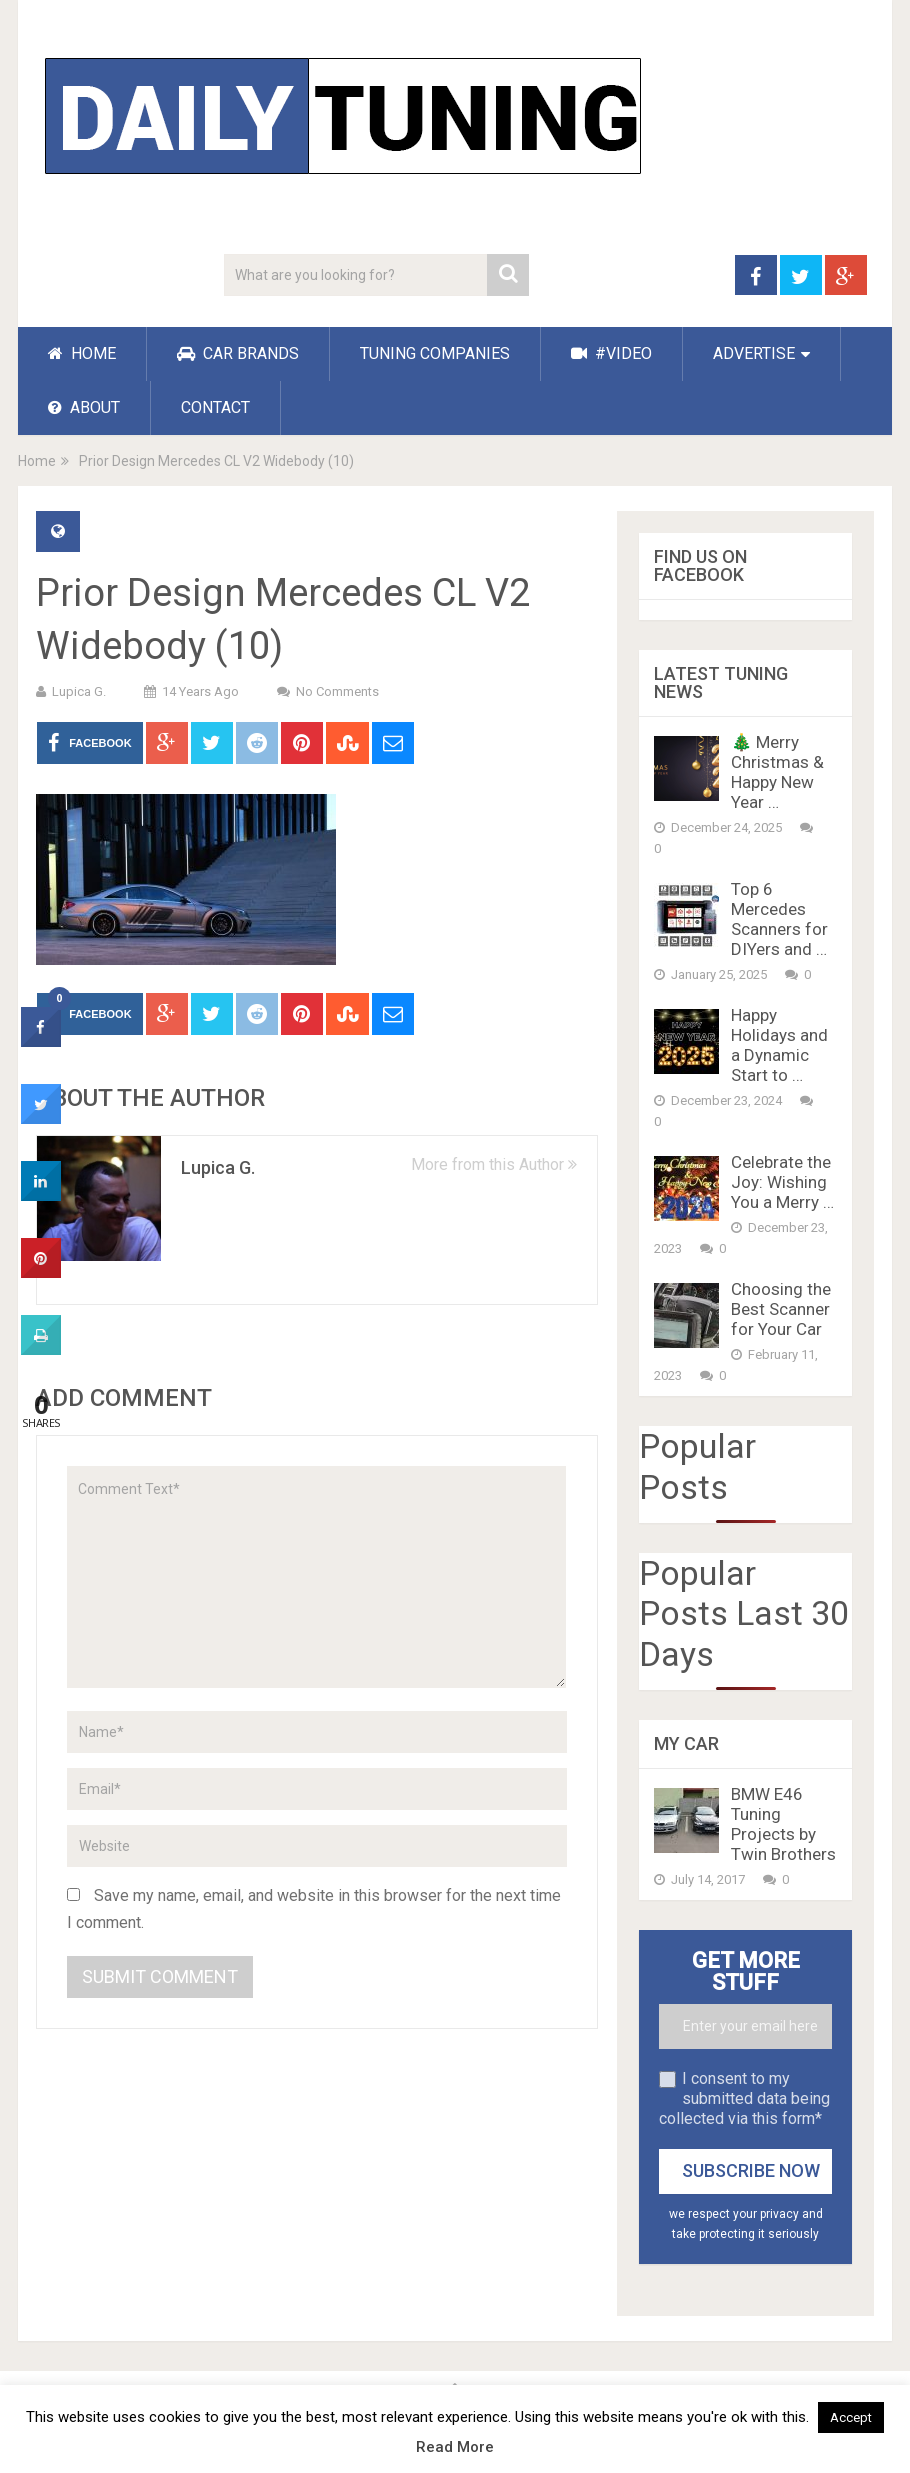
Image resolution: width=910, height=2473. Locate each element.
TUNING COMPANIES (435, 353)
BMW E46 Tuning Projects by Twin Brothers (783, 1824)
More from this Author (494, 1164)
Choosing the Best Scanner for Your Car (781, 1309)
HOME (82, 353)
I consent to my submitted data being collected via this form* (744, 2098)
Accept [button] (851, 2417)
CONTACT (215, 407)
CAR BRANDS (238, 353)
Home (37, 461)
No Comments (337, 691)
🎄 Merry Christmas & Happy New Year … (777, 772)
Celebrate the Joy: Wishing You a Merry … (782, 1182)
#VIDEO (611, 353)
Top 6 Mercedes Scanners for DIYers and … (779, 919)
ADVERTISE (754, 353)
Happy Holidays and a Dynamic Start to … (779, 1045)
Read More (455, 2447)
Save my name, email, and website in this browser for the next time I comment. (314, 1909)
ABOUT (84, 407)
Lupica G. (79, 691)
